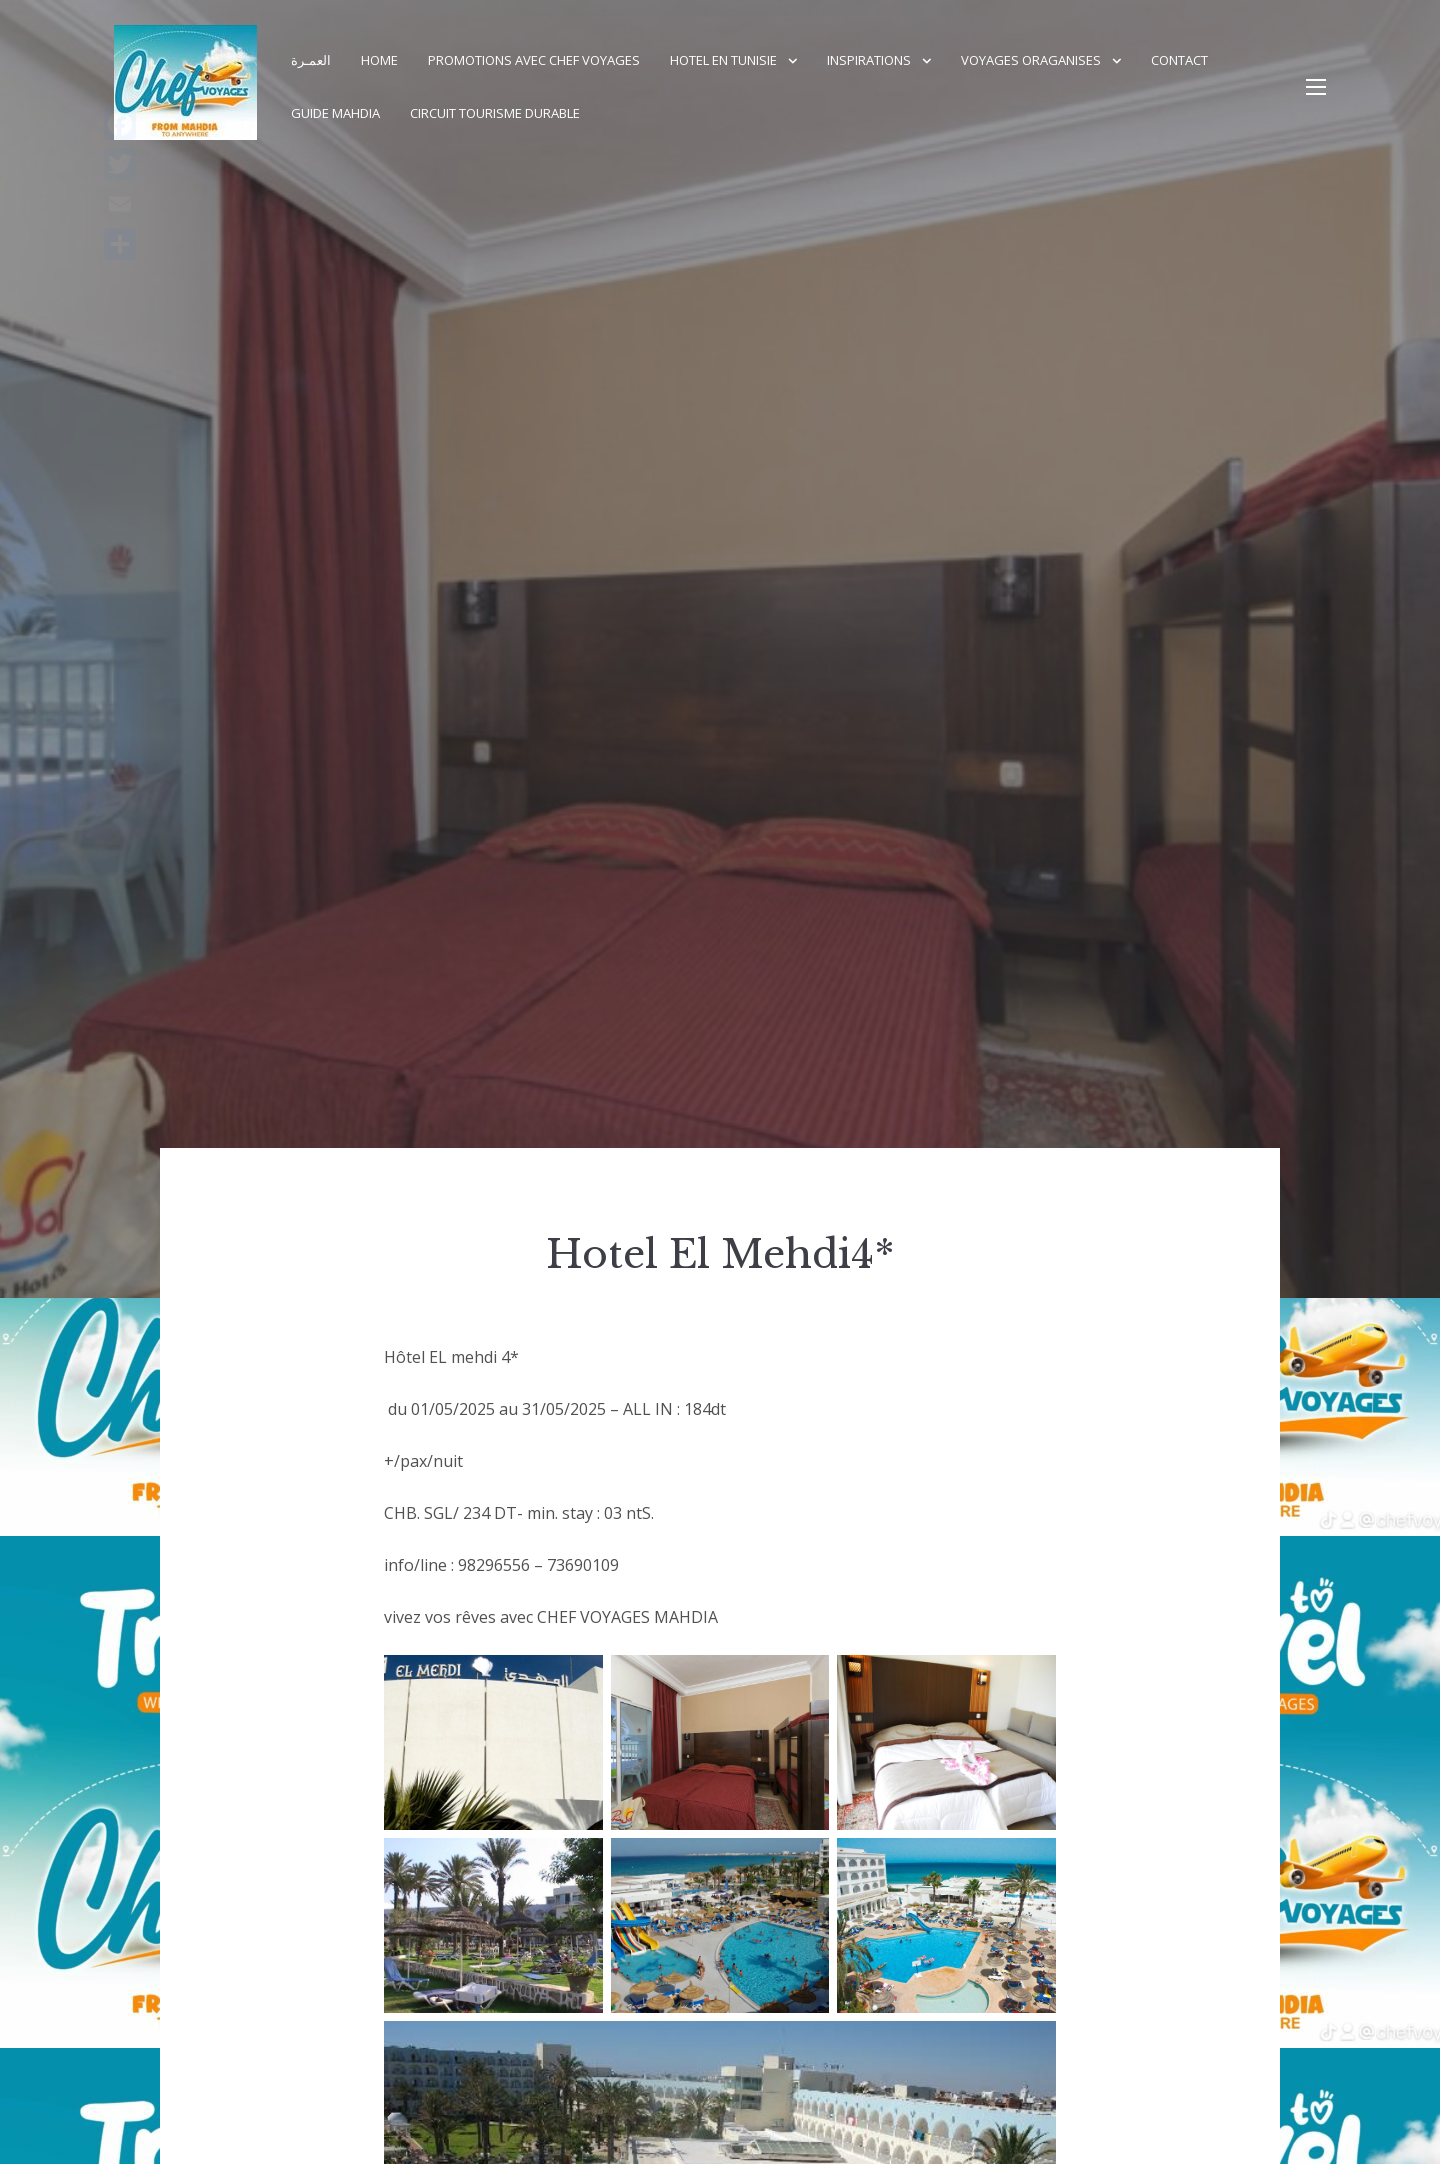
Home (379, 60)
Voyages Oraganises (1031, 60)
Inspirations (869, 60)
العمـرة (311, 60)
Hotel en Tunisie (723, 60)
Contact (1179, 60)
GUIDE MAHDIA (335, 113)
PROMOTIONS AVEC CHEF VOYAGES (534, 60)
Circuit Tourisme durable (495, 113)
